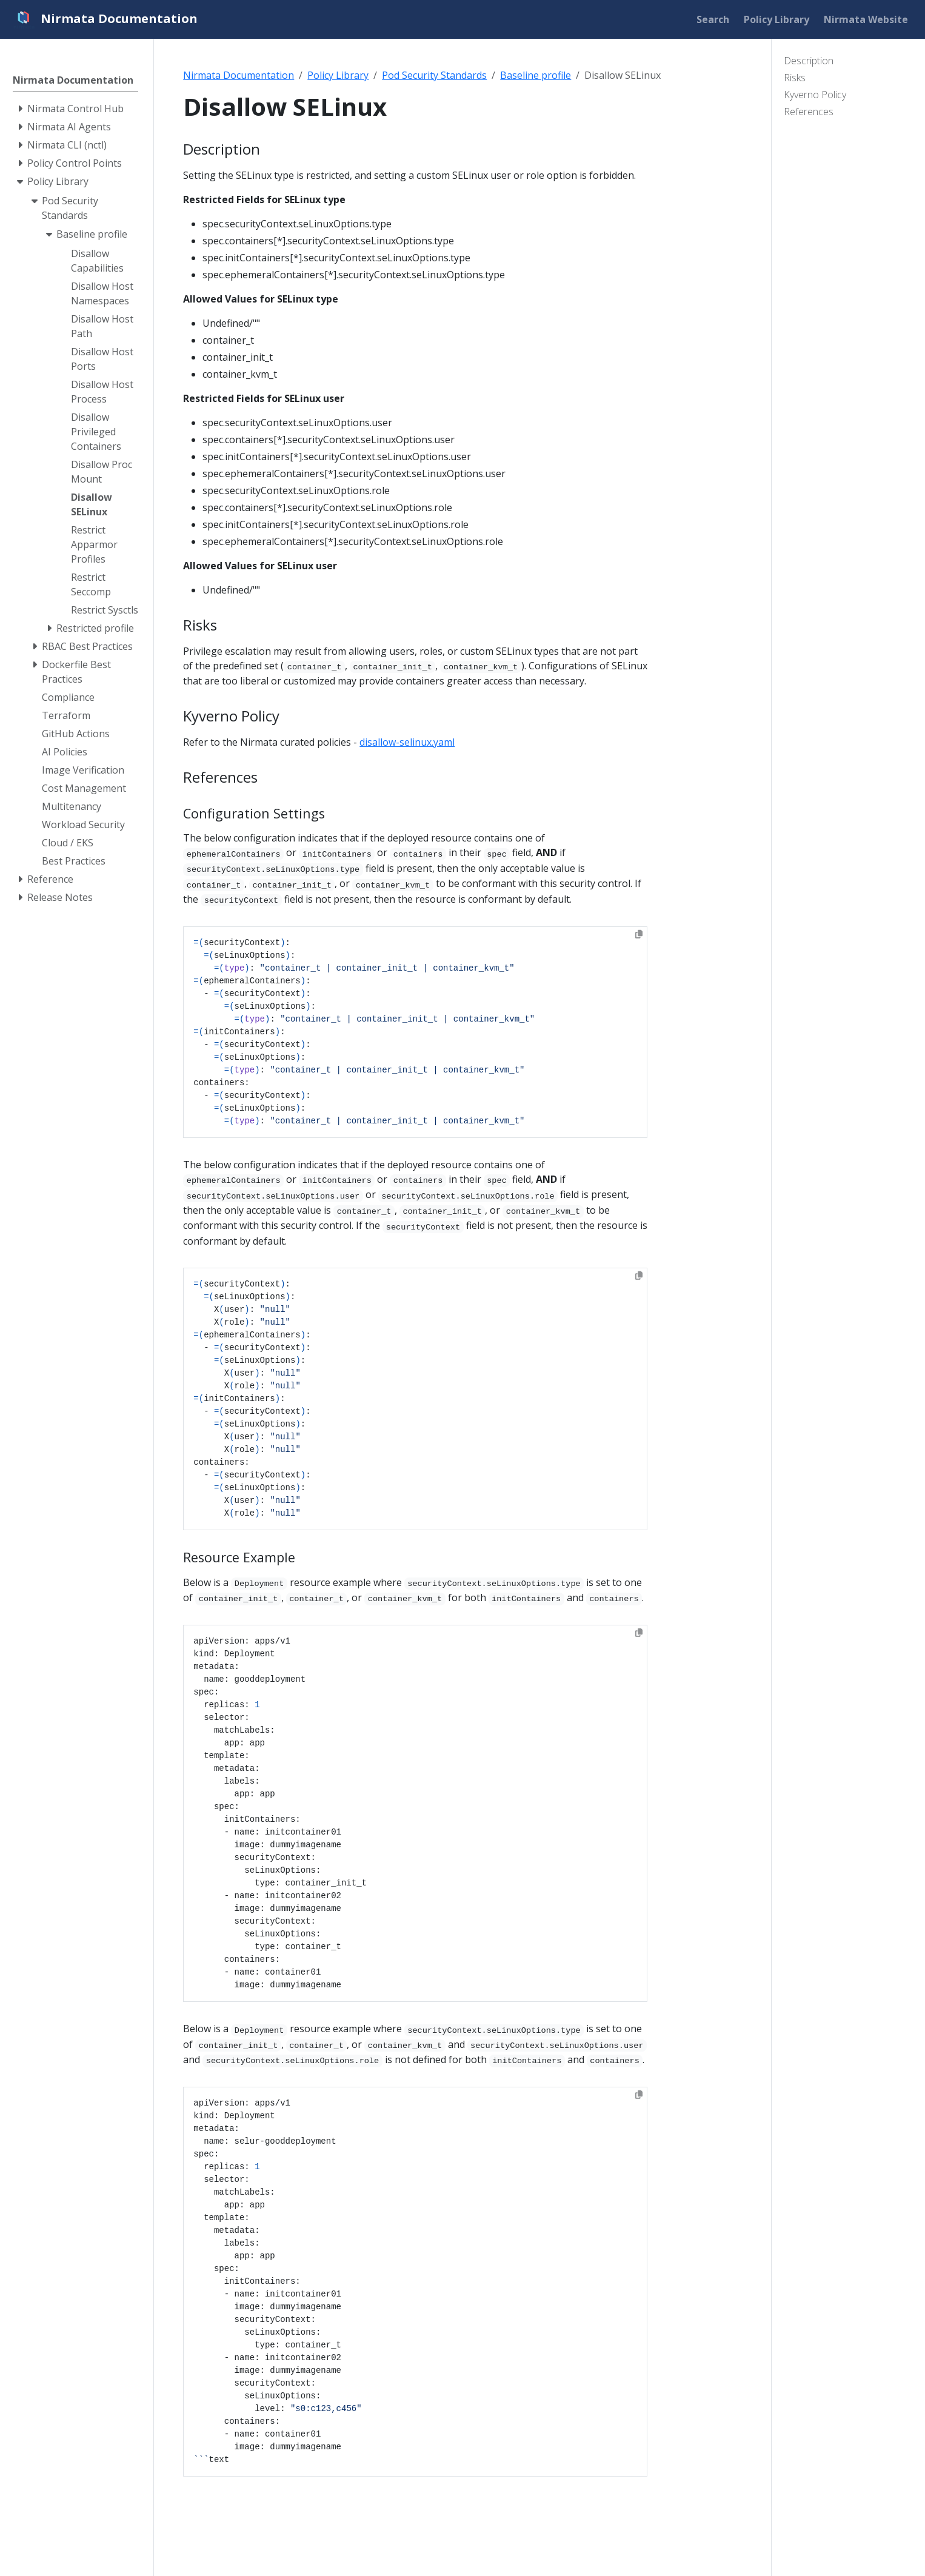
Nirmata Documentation (238, 75)
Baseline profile (535, 75)
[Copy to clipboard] (639, 934)
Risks (795, 77)
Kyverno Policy (815, 94)
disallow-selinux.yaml (407, 742)
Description (808, 60)
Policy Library (338, 75)
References (808, 111)
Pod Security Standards (434, 75)
